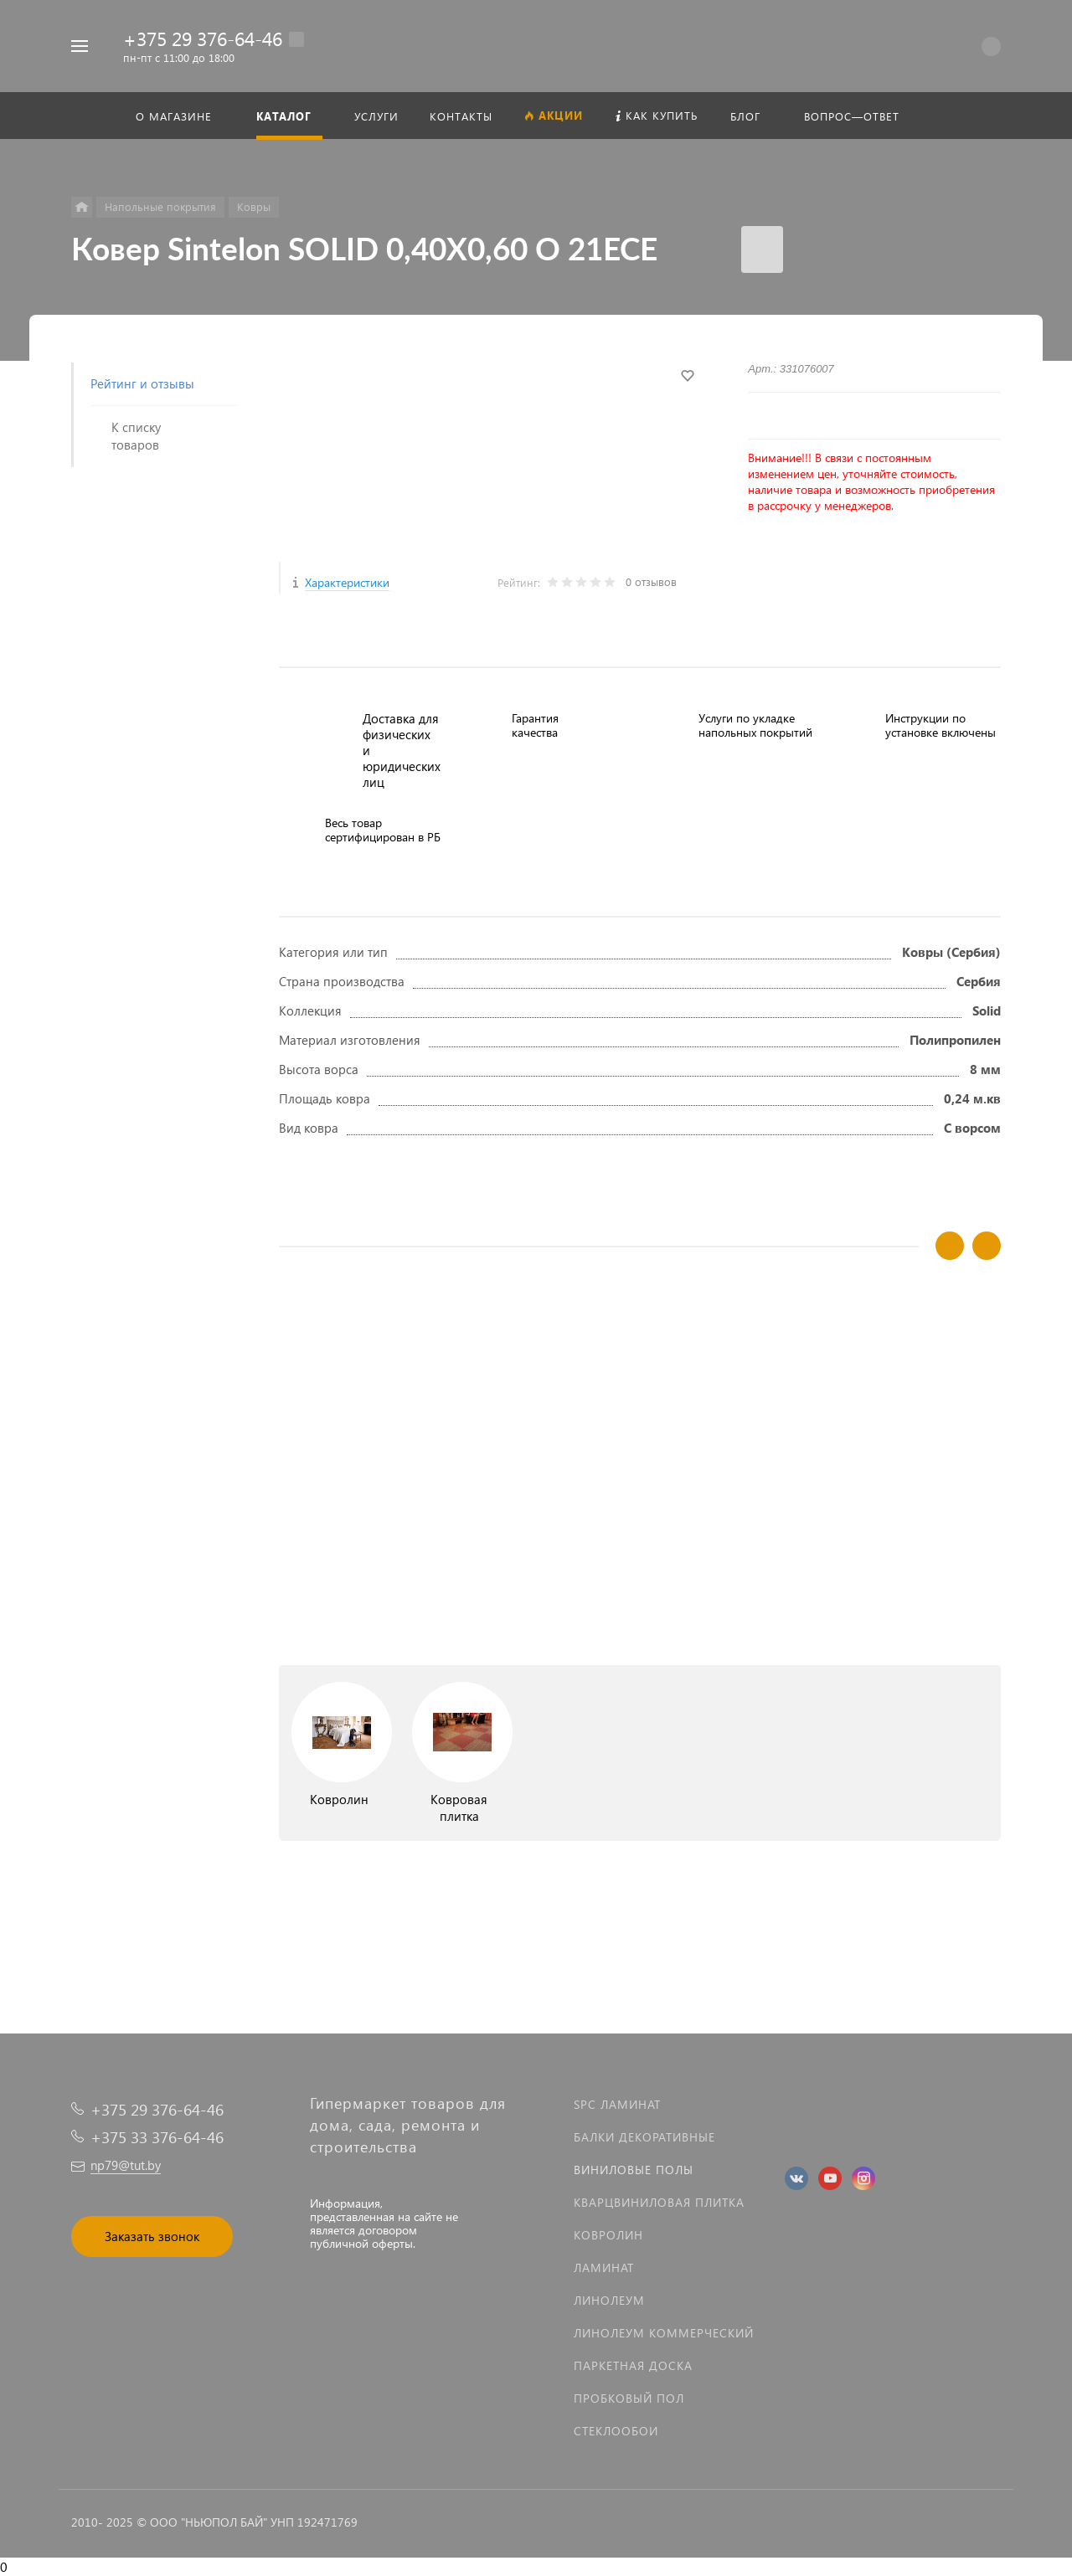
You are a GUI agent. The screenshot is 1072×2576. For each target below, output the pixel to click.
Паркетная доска (633, 2365)
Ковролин (608, 2235)
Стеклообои (616, 2431)
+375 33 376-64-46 (157, 2136)
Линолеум (609, 2300)
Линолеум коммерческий (664, 2333)
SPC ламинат (617, 2104)
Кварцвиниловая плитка (659, 2202)
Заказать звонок (152, 2236)
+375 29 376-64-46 (202, 38)
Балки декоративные (644, 2137)
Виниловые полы (633, 2170)
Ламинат (604, 2267)
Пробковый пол (629, 2398)
